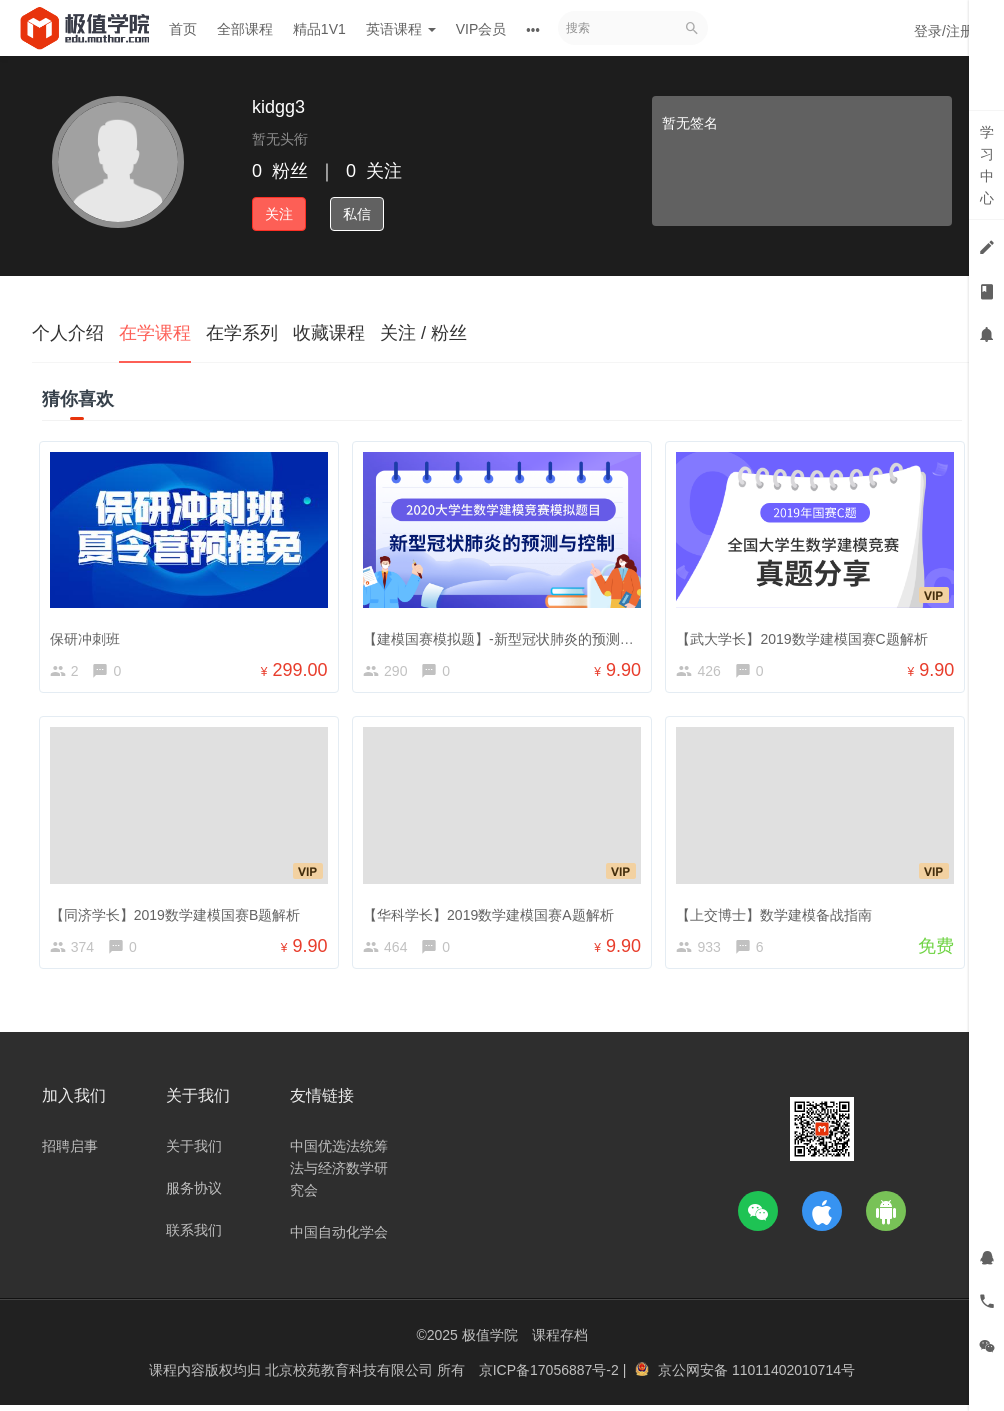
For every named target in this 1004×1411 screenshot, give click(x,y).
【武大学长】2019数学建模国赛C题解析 (805, 635)
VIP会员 (481, 29)
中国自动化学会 (339, 1238)
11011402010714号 (793, 1376)
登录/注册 (944, 31)
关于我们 (194, 1152)
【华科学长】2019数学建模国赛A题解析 (491, 914)
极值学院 (490, 1341)
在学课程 (155, 333)
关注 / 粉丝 (423, 333)
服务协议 (194, 1194)
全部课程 (245, 29)
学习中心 (987, 165)
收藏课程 (329, 333)
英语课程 (401, 29)
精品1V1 (319, 29)
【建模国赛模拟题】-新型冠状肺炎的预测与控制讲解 (529, 635)
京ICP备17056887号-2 (551, 1376)
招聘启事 (70, 1152)
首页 (183, 29)
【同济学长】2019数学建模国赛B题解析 (178, 914)
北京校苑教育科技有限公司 (351, 1376)
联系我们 (194, 1236)
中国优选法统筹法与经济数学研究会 (339, 1174)
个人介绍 (68, 333)
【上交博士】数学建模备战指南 (778, 914)
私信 (357, 214)
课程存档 (560, 1341)
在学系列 (242, 333)
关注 (279, 214)
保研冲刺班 (88, 635)
